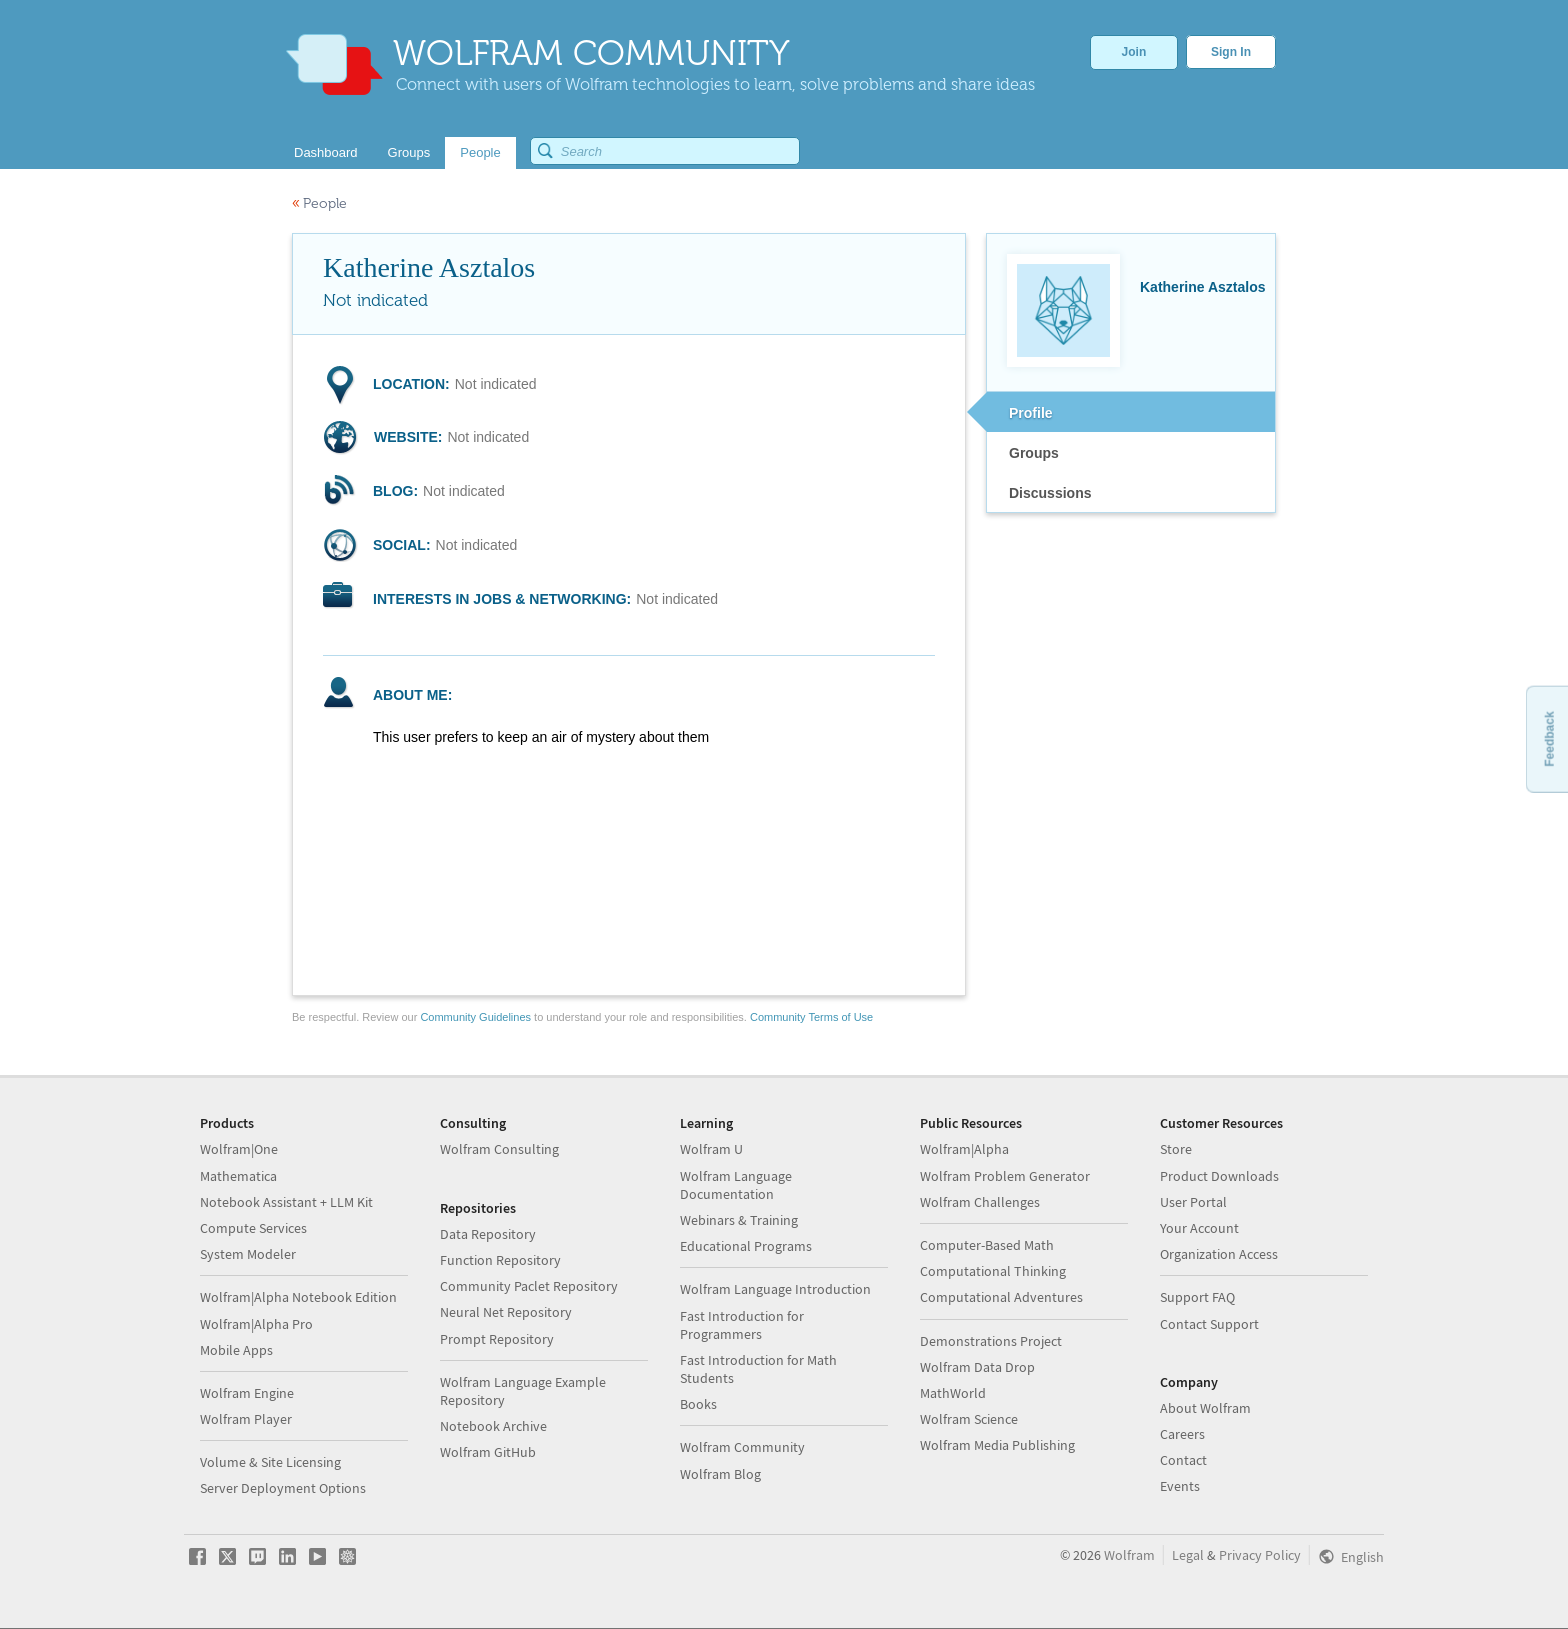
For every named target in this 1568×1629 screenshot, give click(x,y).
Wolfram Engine (247, 1393)
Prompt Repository (497, 1339)
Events (1180, 1486)
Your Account (1199, 1228)
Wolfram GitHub (488, 1452)
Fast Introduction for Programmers (742, 1325)
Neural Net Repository (506, 1312)
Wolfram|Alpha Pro (256, 1324)
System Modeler (248, 1254)
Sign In (1231, 52)
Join (1134, 52)
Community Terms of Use (811, 1017)
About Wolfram (1205, 1408)
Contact (1183, 1460)
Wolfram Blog (720, 1474)
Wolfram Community (742, 1447)
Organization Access (1219, 1254)
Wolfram (1129, 1555)
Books (698, 1404)
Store (1176, 1149)
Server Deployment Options (283, 1488)
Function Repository (500, 1260)
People (319, 203)
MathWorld (953, 1393)
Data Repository (488, 1234)
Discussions (1050, 493)
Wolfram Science (969, 1419)
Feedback (1549, 738)
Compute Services (253, 1228)
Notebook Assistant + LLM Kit (286, 1202)
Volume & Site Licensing (270, 1462)
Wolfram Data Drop (977, 1367)
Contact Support (1209, 1324)
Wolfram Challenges (980, 1202)
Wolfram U (711, 1149)
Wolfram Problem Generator (1005, 1176)
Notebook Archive (493, 1426)
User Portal (1193, 1202)
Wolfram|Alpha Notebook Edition (298, 1297)
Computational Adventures (1001, 1297)
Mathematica (238, 1176)
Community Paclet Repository (529, 1286)
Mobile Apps (236, 1350)
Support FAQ (1197, 1297)
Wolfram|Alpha (964, 1149)
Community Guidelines (475, 1017)
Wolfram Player (246, 1419)
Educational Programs (746, 1246)
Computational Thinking (993, 1271)
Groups (1034, 453)
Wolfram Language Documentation (736, 1185)
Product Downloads (1219, 1176)
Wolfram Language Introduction (775, 1289)
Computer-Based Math (987, 1245)
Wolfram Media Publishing (997, 1445)
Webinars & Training (739, 1220)
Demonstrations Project (991, 1341)
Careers (1182, 1434)
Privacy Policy (1260, 1555)
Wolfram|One (239, 1149)
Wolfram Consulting (499, 1149)
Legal (1188, 1555)
